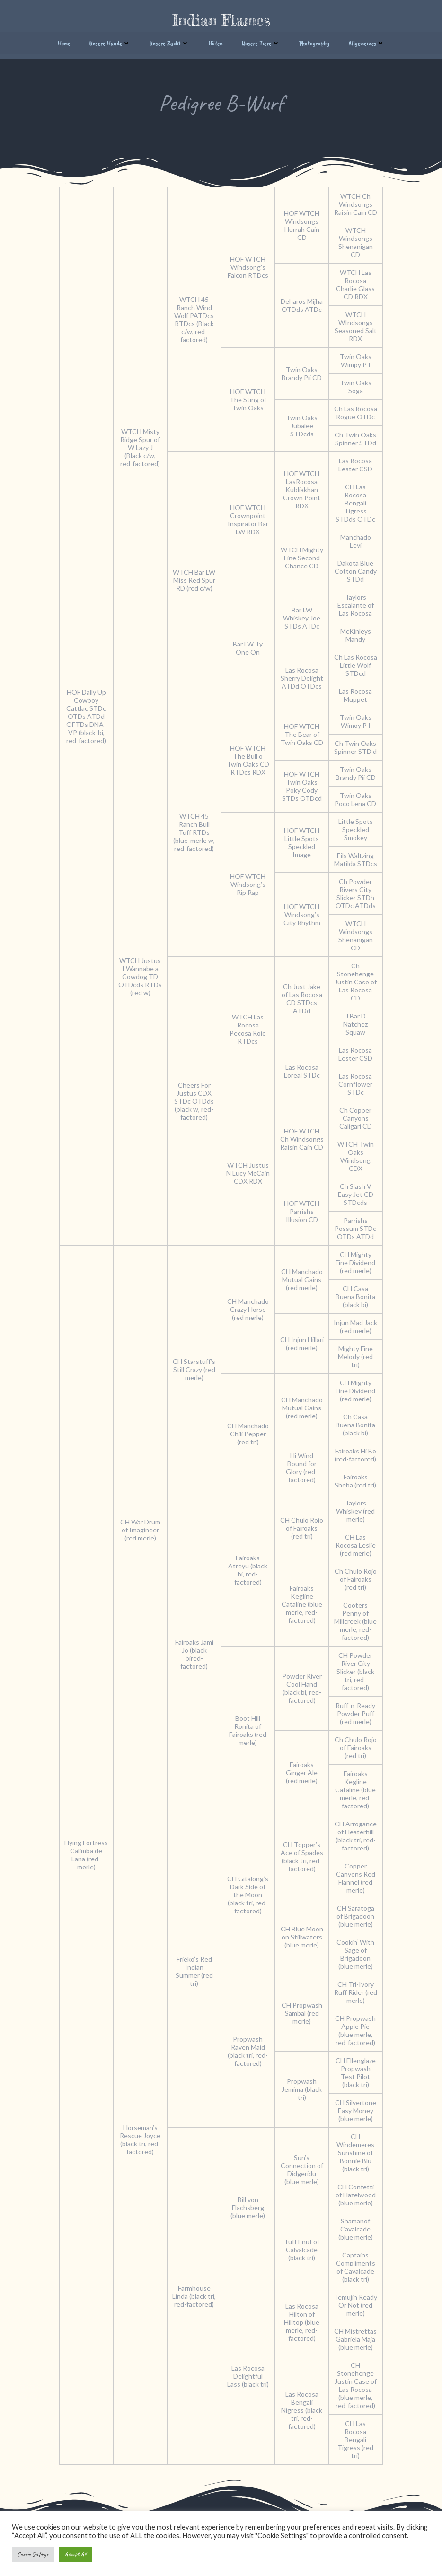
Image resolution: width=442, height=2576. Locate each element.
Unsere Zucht (169, 41)
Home (64, 41)
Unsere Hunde (110, 41)
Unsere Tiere (261, 41)
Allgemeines (366, 41)
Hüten (215, 41)
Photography (314, 41)
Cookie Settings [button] (33, 2554)
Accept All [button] (75, 2554)
